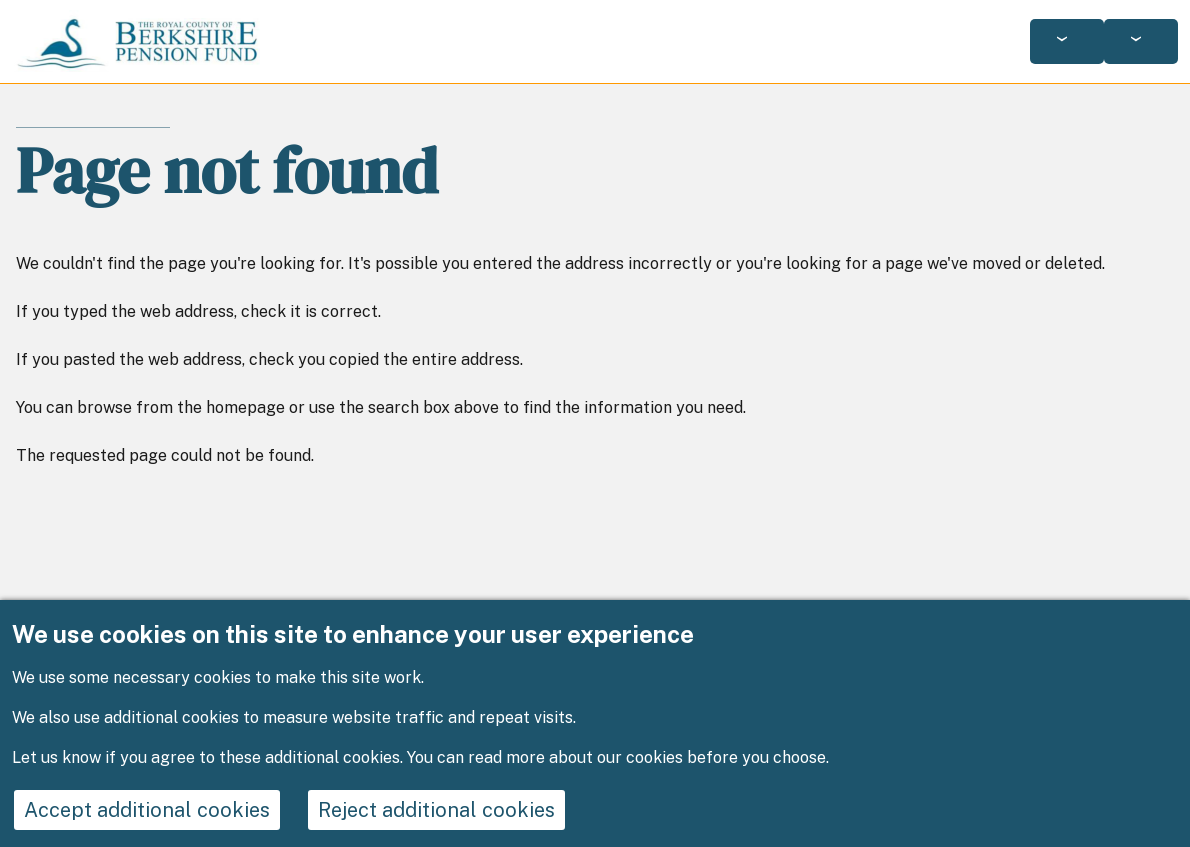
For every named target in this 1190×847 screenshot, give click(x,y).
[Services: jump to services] (1067, 41)
